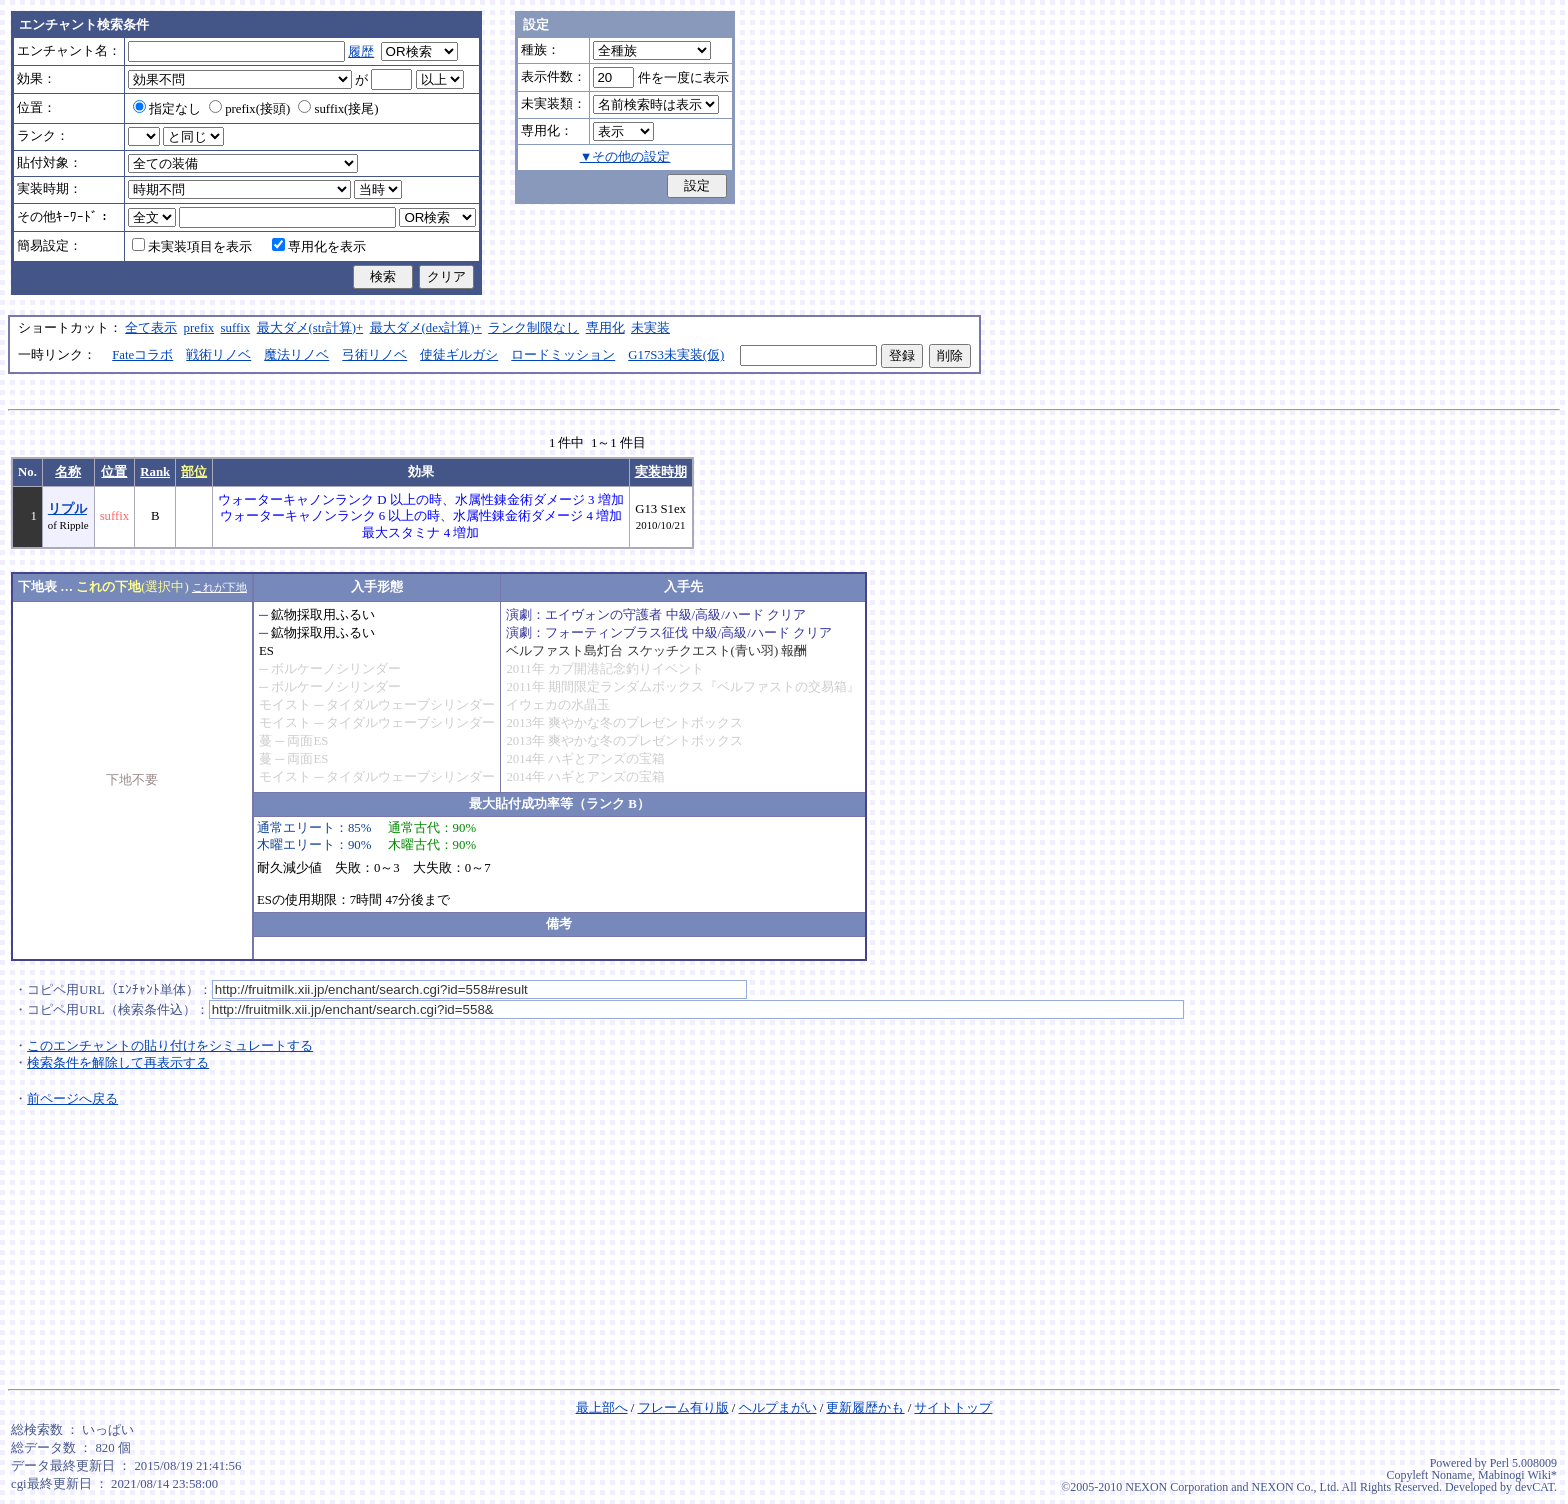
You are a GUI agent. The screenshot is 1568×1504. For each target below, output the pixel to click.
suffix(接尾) (338, 109)
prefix (199, 328)
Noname (1451, 1475)
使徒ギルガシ (459, 355)
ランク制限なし (533, 328)
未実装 (650, 328)
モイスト (285, 705)
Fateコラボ (142, 355)
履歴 (361, 52)
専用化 (605, 328)
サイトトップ (953, 1408)
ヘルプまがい (778, 1408)
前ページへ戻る (72, 1099)
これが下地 (219, 587)
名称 (68, 472)
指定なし (167, 109)
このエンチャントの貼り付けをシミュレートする (170, 1046)
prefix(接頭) (249, 109)
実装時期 (661, 472)
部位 (194, 472)
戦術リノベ (218, 355)
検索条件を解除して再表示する (118, 1063)
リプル (67, 509)
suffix (236, 328)
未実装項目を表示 (192, 247)
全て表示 (151, 328)
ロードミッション (563, 355)
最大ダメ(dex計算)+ (426, 328)
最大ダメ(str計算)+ (310, 328)
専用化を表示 (319, 247)
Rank (155, 472)
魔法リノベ (296, 355)
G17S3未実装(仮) (676, 355)
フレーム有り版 (683, 1408)
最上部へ (602, 1408)
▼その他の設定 (625, 157)
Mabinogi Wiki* (1517, 1475)
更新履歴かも (865, 1408)
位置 (114, 472)
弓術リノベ (374, 355)
